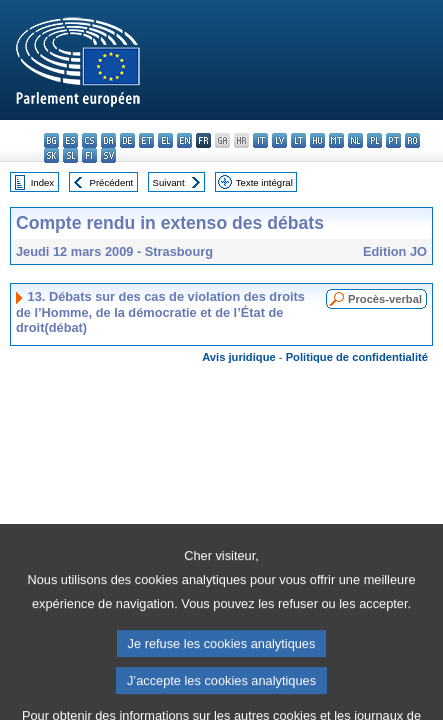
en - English (184, 140)
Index (42, 182)
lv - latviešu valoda (279, 140)
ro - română (412, 140)
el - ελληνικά (165, 140)
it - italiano (260, 140)
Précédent (112, 182)
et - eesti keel (146, 140)
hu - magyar (317, 140)
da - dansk (108, 140)
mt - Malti (336, 140)
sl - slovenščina (70, 155)
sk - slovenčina (51, 155)
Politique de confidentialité (357, 357)
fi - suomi (89, 155)
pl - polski (374, 140)
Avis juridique (239, 357)
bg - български (51, 140)
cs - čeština (89, 140)
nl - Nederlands (355, 140)
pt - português (393, 140)
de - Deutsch (127, 140)
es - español (70, 140)
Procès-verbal (385, 299)
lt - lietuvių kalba (298, 140)
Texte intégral (264, 182)
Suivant (169, 182)
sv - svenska (108, 155)
